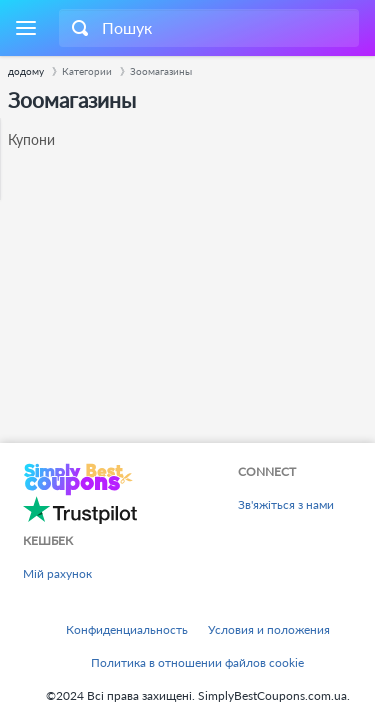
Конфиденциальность (127, 629)
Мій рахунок (57, 573)
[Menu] (25, 28)
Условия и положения (269, 629)
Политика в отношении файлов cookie (197, 662)
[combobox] (209, 28)
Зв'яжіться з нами (286, 504)
